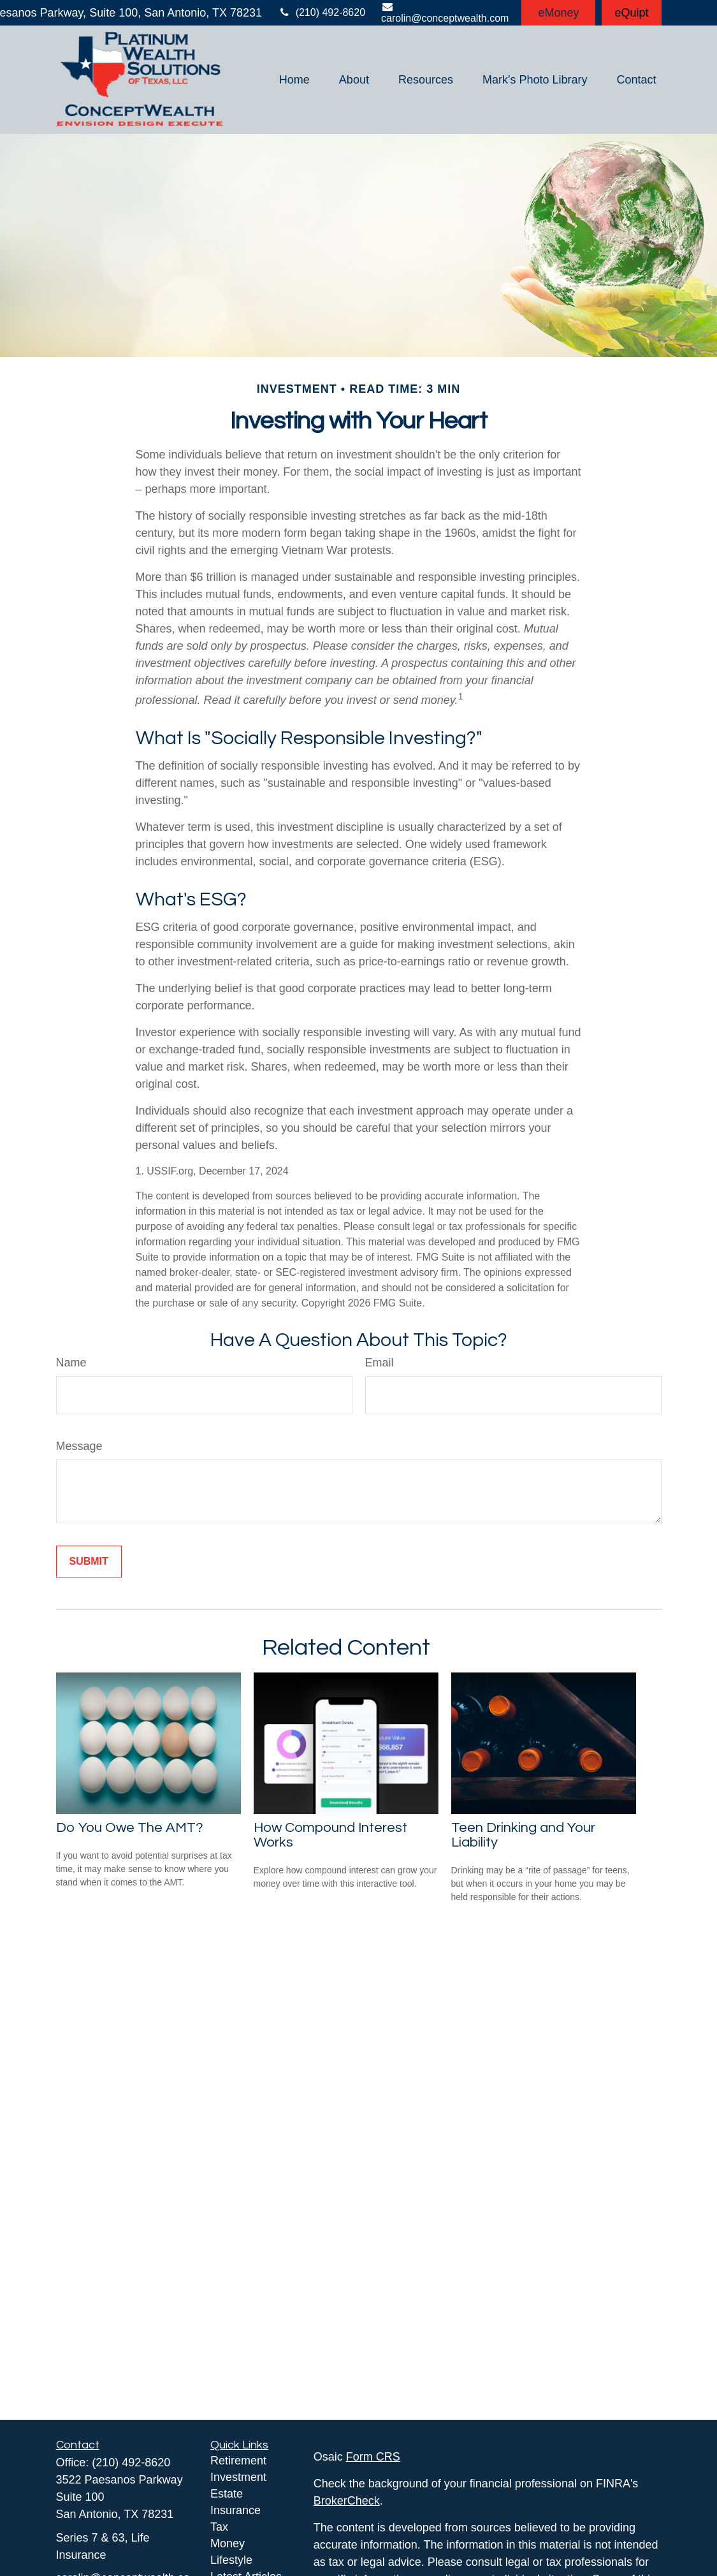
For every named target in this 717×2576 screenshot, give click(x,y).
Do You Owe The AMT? (129, 1827)
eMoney (558, 12)
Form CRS (373, 2456)
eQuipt (631, 12)
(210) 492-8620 (321, 12)
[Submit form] (89, 1561)
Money (227, 2543)
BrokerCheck (347, 2500)
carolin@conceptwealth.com (445, 12)
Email (379, 1362)
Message (79, 1446)
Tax (219, 2527)
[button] (294, 80)
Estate (226, 2493)
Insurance (235, 2510)
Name (71, 1362)
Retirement (238, 2460)
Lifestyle (231, 2560)
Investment (238, 2477)
